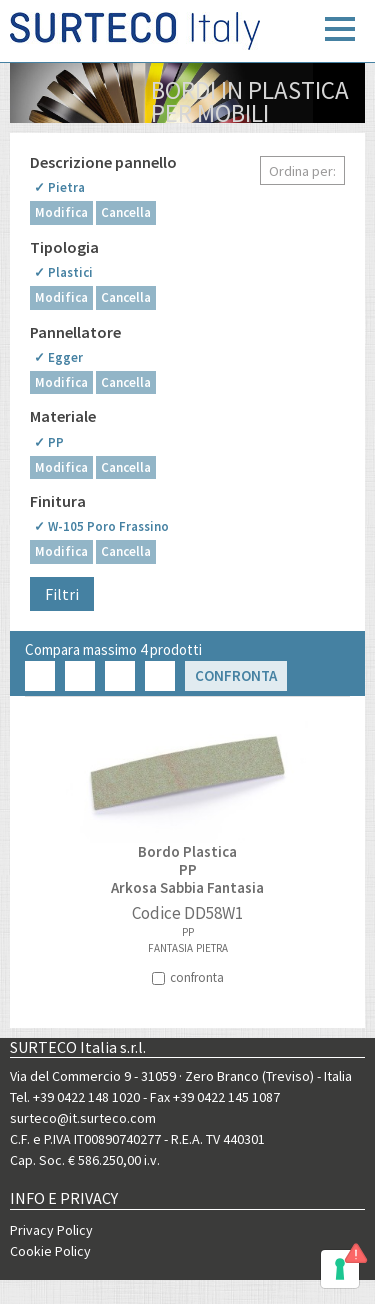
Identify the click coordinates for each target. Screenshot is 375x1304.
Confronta (236, 675)
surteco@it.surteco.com (83, 1118)
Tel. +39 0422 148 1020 (75, 1097)
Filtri (62, 594)
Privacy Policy (51, 1230)
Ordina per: (302, 171)
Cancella (126, 212)
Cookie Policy (50, 1251)
